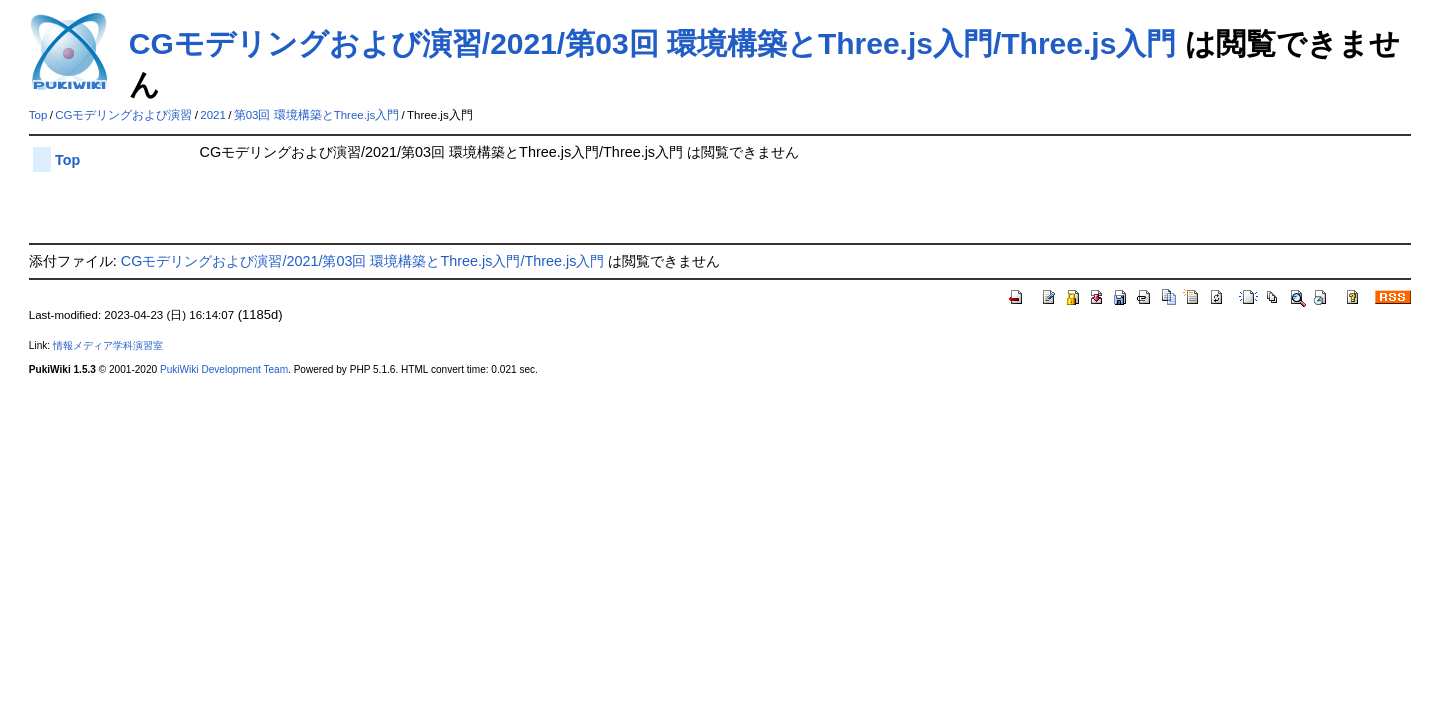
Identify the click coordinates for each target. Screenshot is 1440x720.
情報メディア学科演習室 (108, 345)
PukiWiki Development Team (224, 369)
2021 (213, 115)
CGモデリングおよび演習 (123, 115)
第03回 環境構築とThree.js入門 (317, 115)
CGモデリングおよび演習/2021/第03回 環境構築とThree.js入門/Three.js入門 (653, 43)
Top (38, 115)
